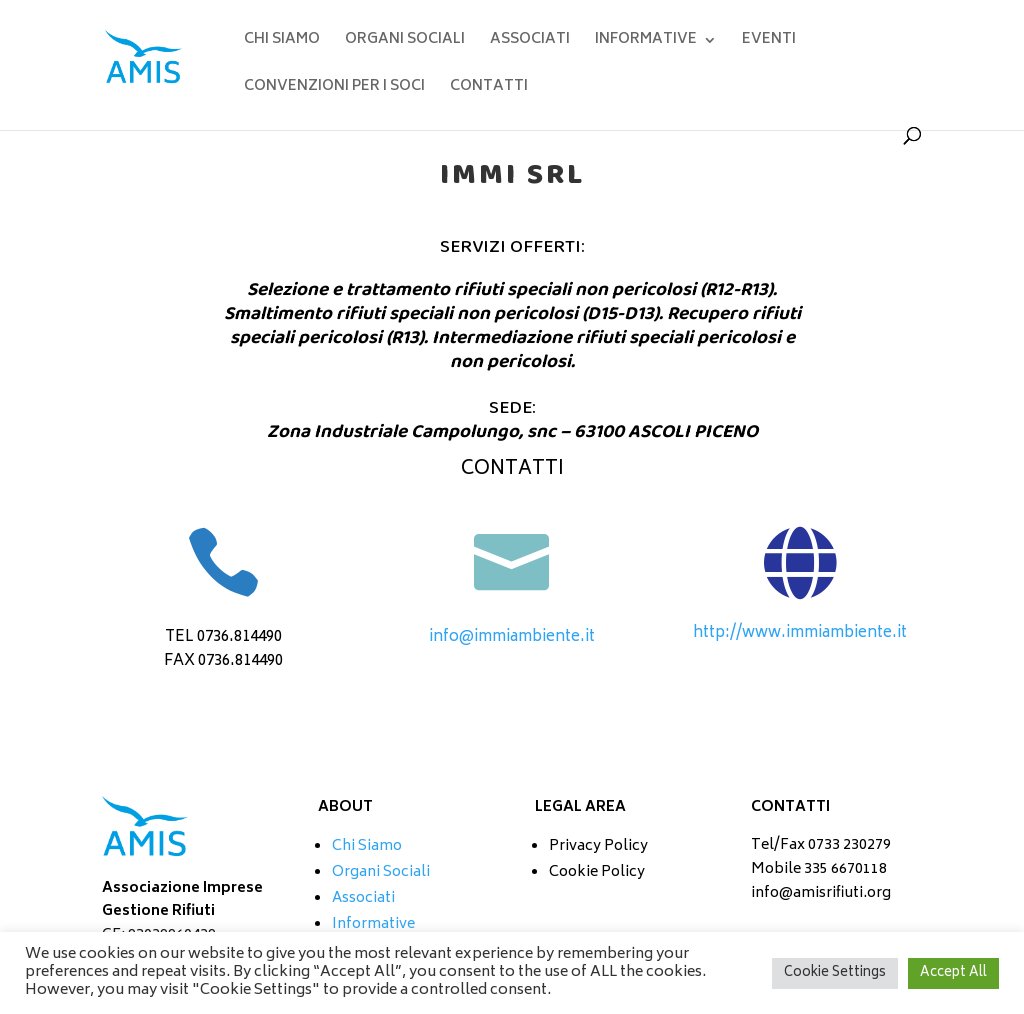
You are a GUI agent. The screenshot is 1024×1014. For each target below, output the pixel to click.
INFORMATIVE (646, 42)
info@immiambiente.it (512, 637)
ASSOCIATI (530, 42)
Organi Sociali (381, 872)
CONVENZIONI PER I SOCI (334, 89)
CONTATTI (489, 89)
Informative (373, 924)
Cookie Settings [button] (835, 973)
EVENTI (769, 42)
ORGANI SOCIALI (405, 42)
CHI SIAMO (282, 42)
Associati (363, 898)
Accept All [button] (953, 973)
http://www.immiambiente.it (800, 633)
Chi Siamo (367, 846)
